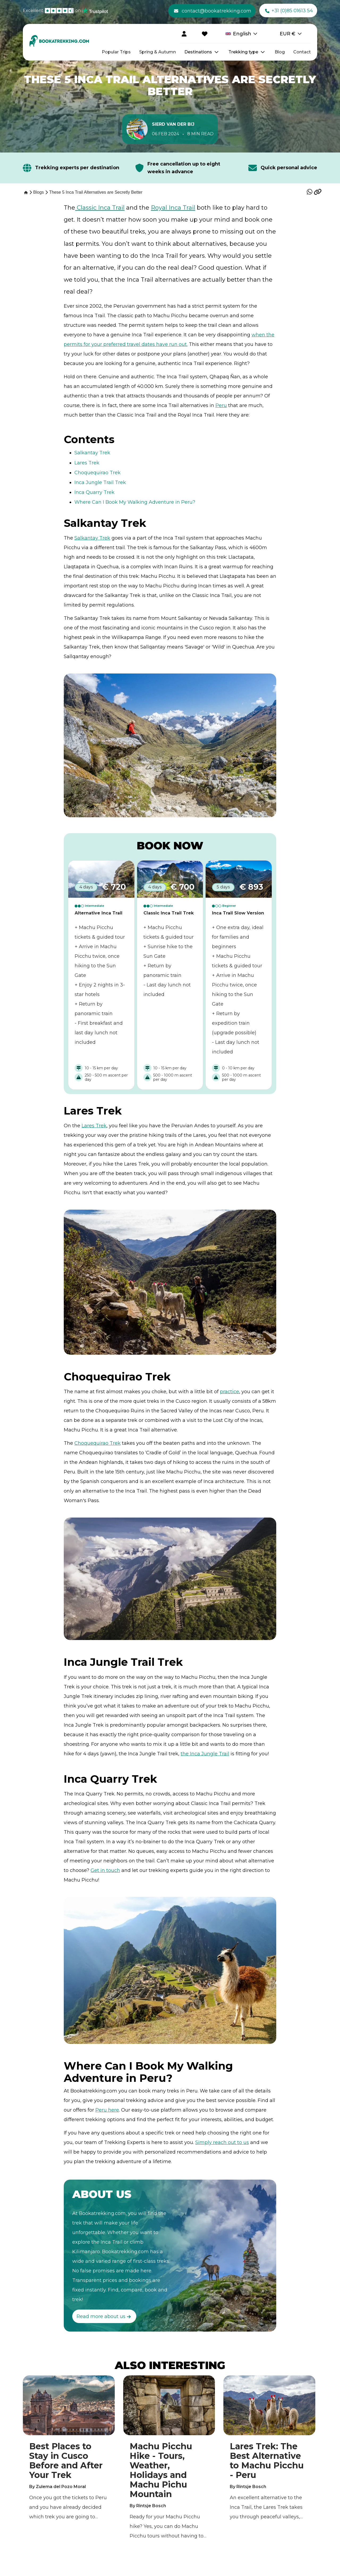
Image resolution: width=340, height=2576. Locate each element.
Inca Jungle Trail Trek (100, 482)
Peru (221, 405)
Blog (280, 51)
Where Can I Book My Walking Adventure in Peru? (134, 502)
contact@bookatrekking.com (212, 11)
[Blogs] (38, 192)
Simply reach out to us (222, 2142)
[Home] (25, 192)
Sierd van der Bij (173, 124)
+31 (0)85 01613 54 (289, 11)
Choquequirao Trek (97, 473)
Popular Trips (116, 51)
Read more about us (103, 2317)
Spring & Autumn (157, 51)
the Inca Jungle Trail (205, 1754)
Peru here (107, 2110)
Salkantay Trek (92, 453)
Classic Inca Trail (100, 207)
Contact (302, 51)
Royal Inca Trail (173, 207)
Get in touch (105, 1870)
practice (229, 1392)
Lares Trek (86, 463)
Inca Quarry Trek (94, 492)
